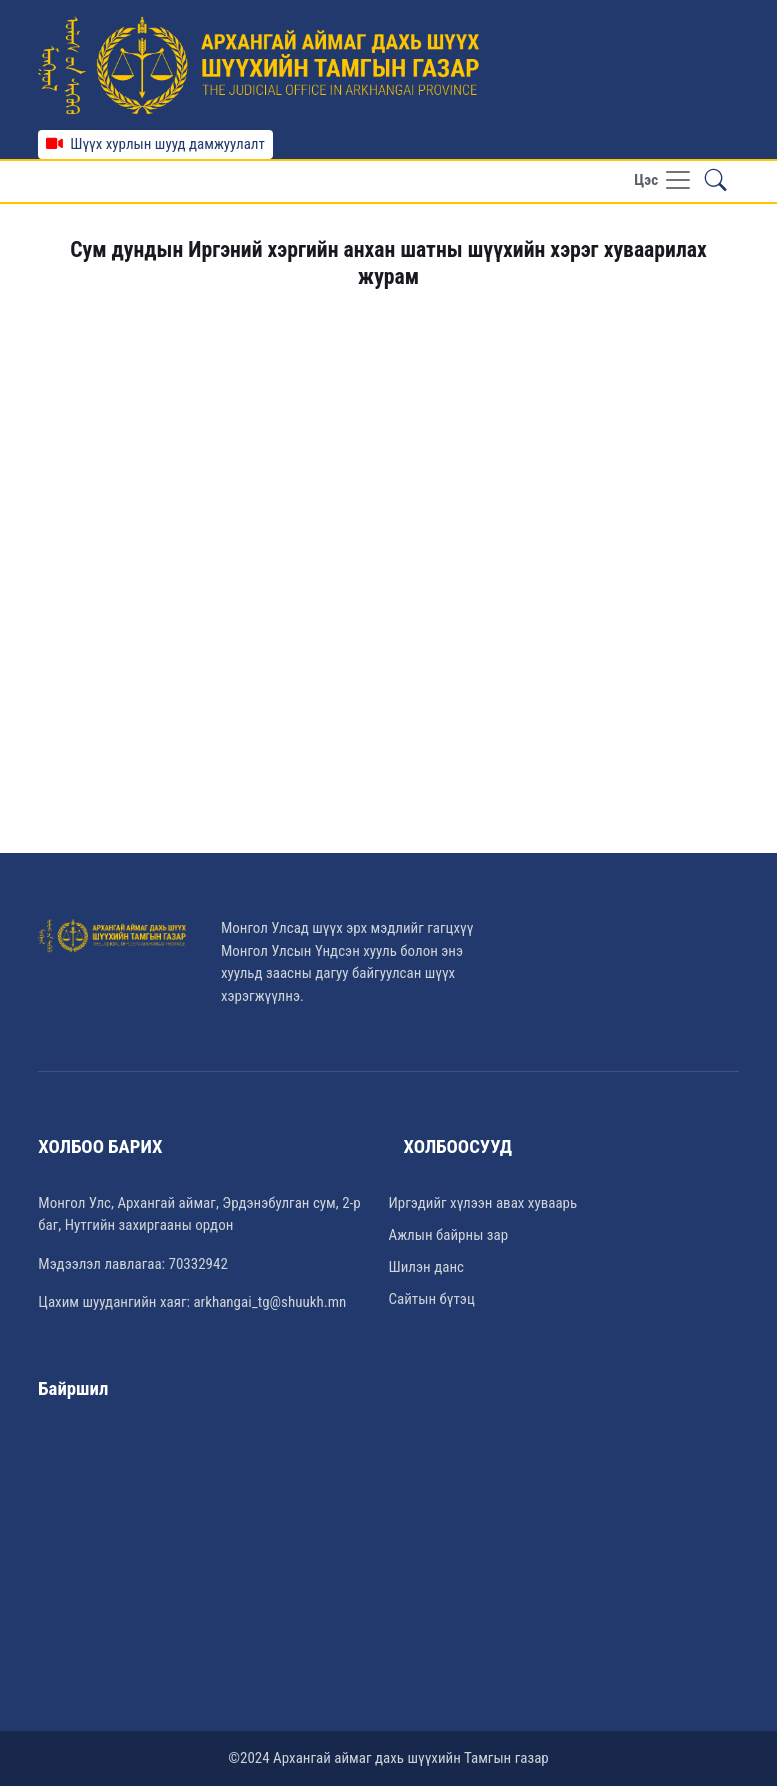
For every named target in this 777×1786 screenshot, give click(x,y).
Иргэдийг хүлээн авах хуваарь (483, 1203)
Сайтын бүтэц (432, 1299)
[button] (716, 181)
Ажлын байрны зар (449, 1235)
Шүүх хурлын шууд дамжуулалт (155, 144)
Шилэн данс (426, 1267)
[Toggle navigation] (663, 181)
